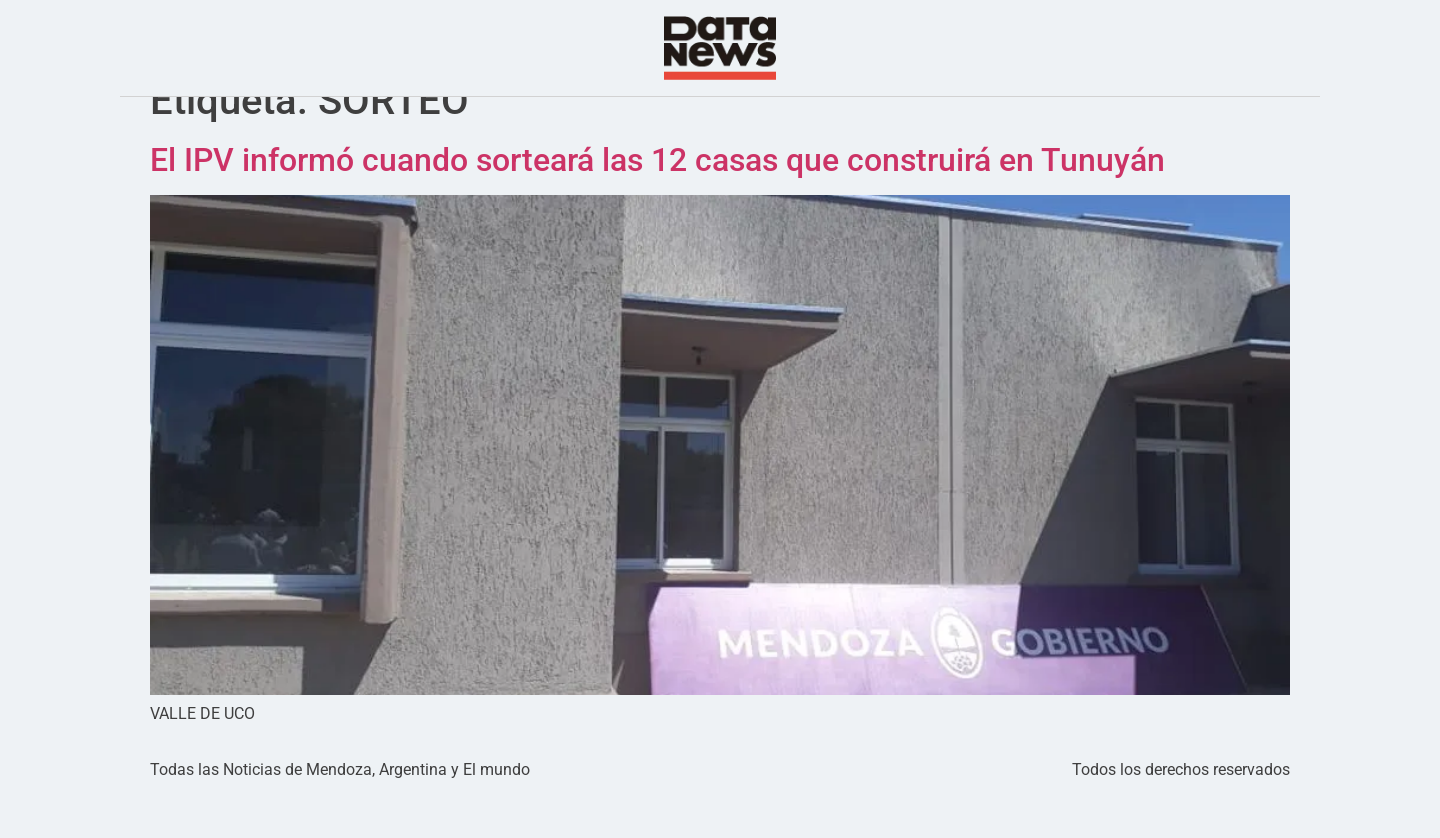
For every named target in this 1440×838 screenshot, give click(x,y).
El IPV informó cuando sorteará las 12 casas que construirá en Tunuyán (657, 200)
